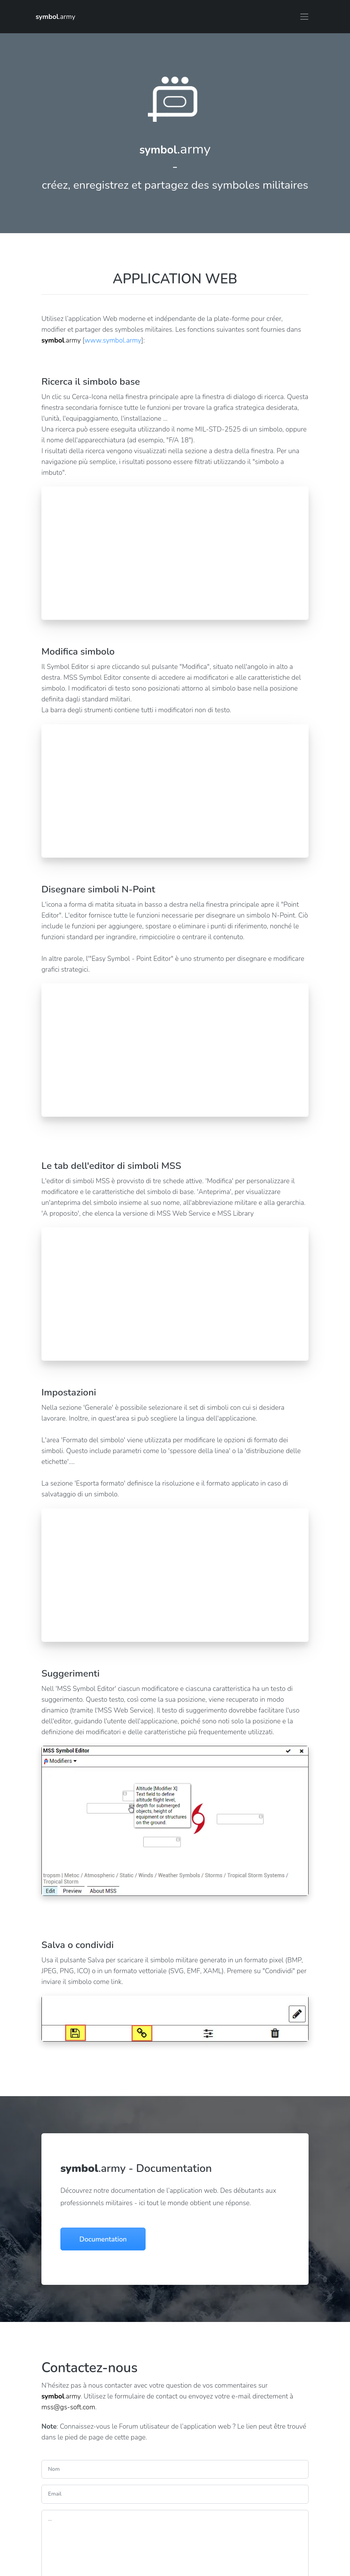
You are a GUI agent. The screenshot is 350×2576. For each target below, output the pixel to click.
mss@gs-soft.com (68, 2407)
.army (55, 16)
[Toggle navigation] (304, 17)
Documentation (103, 2239)
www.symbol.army (112, 340)
